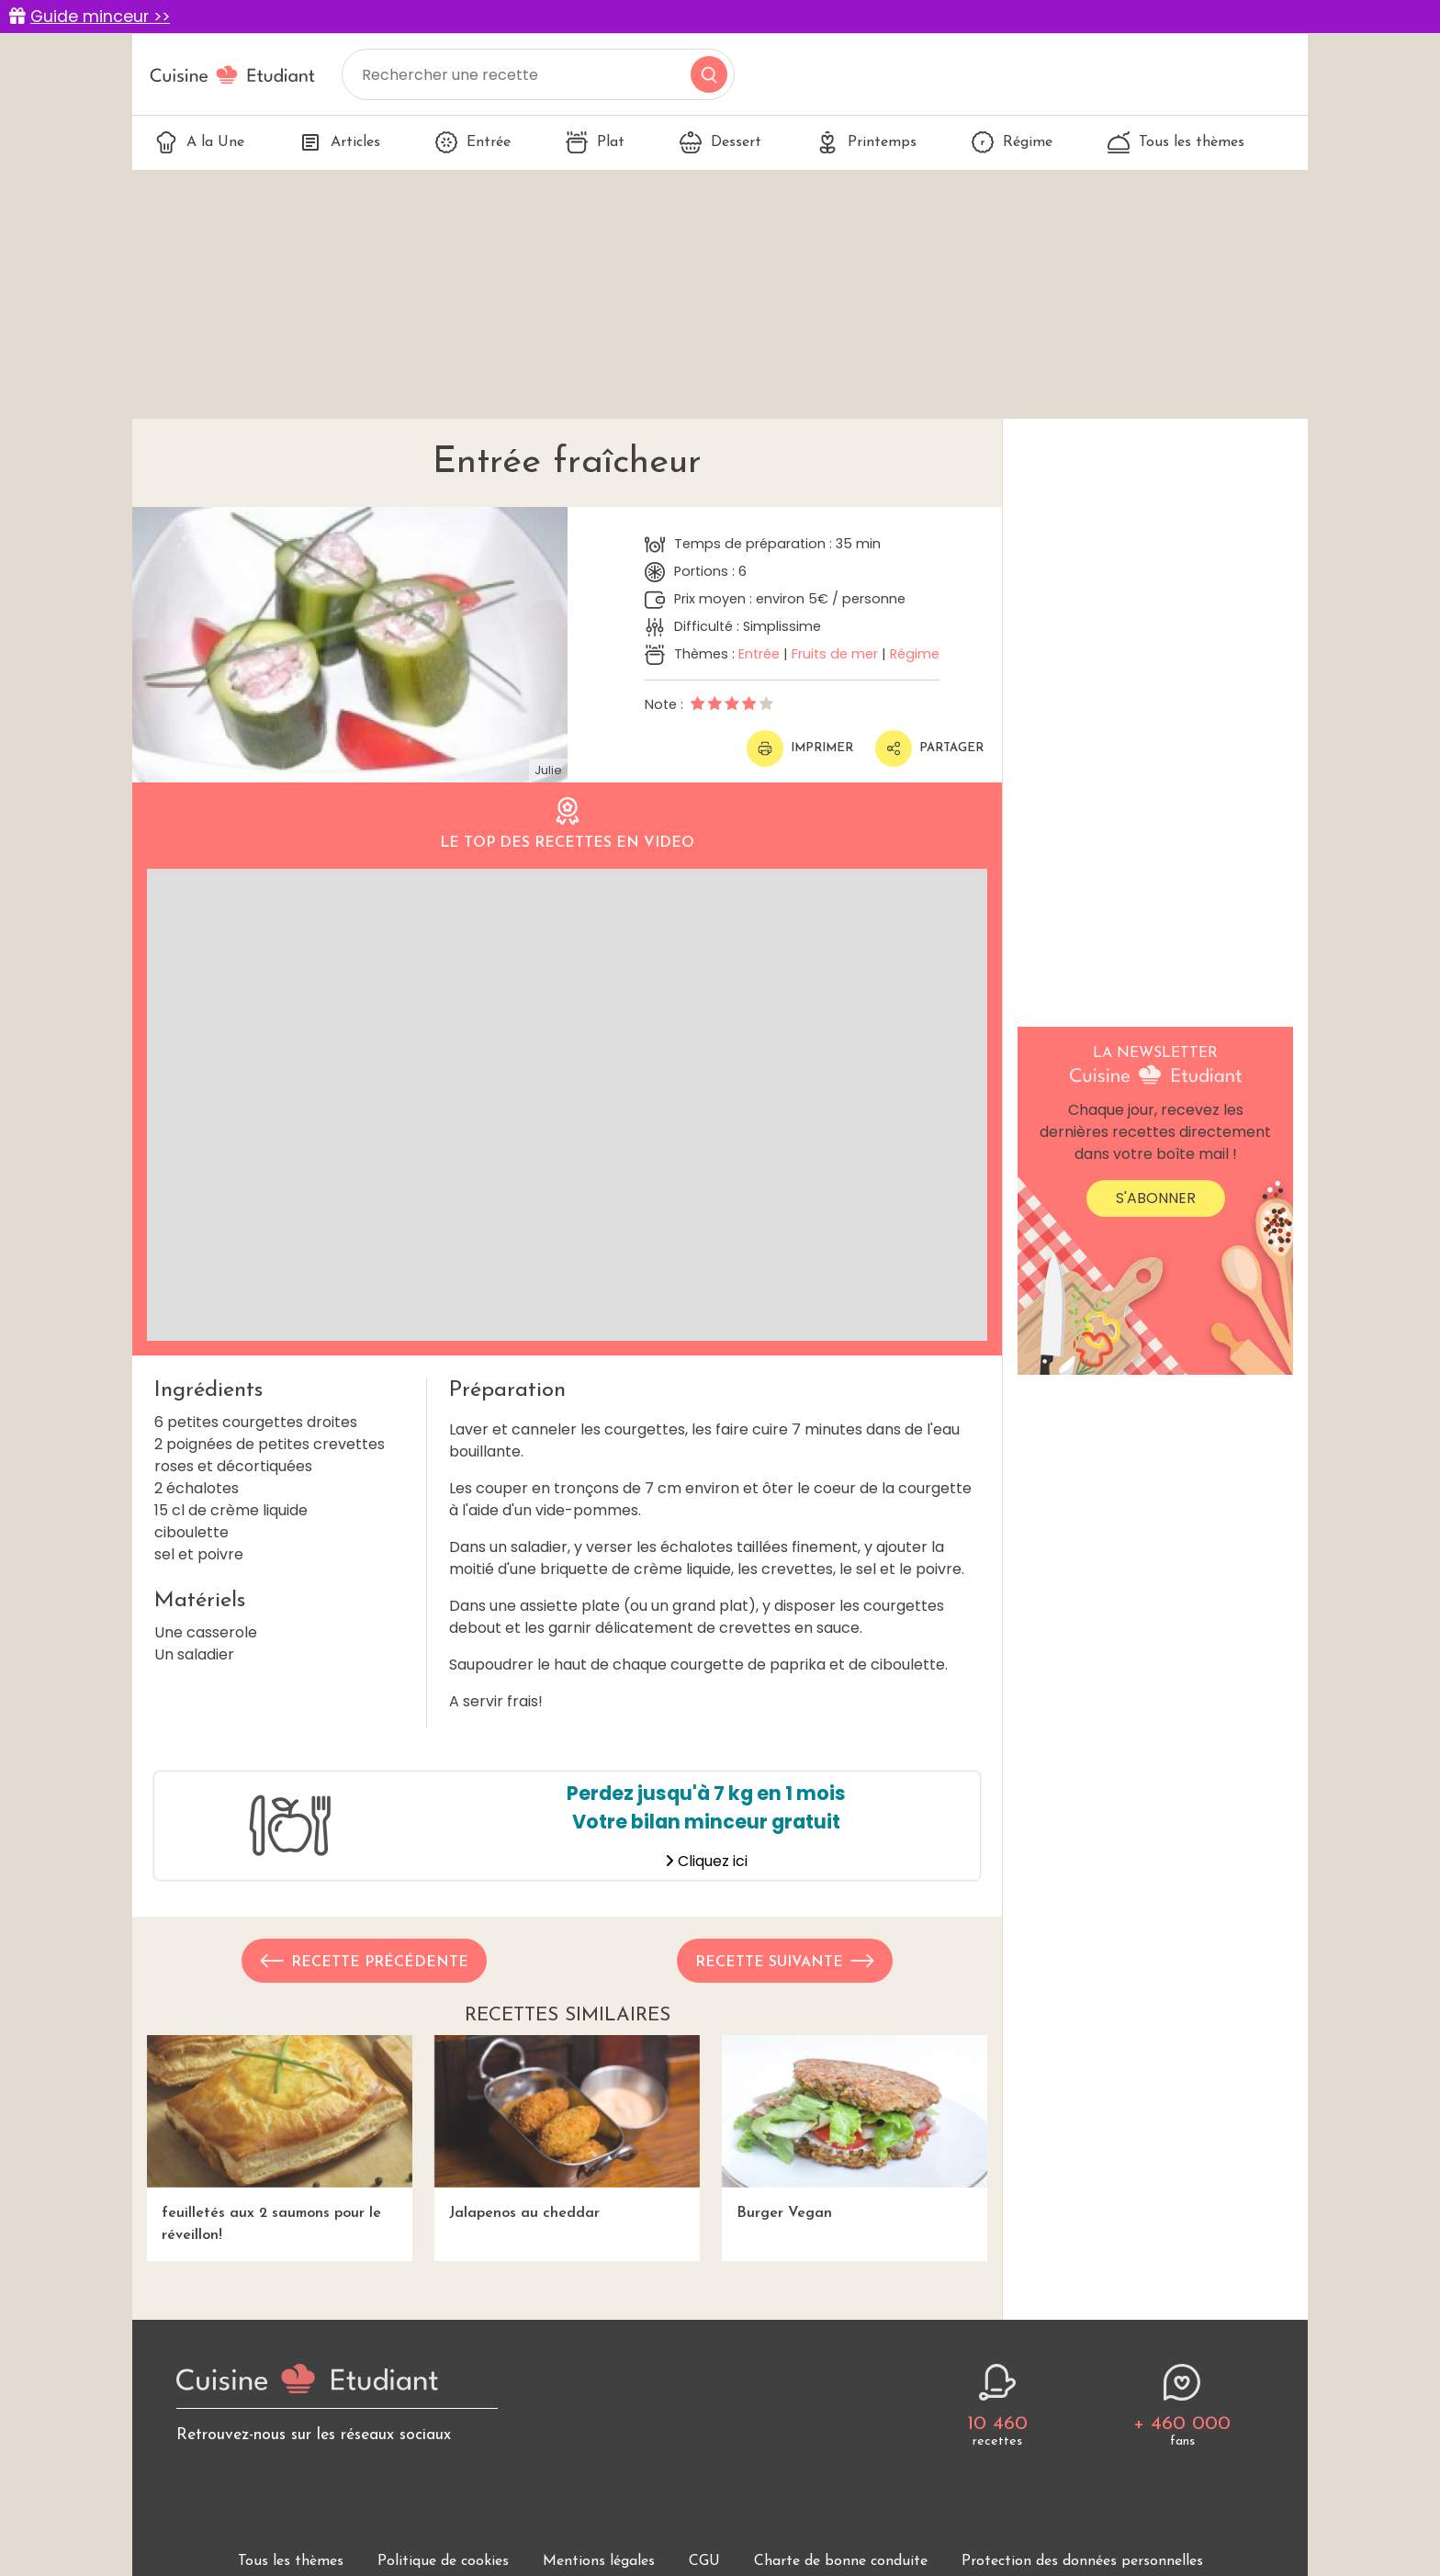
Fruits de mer (835, 654)
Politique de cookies (443, 2561)
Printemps (866, 142)
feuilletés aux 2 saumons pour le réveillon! (279, 2138)
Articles (339, 142)
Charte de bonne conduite (841, 2561)
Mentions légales (599, 2561)
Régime (1012, 142)
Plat (595, 142)
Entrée (473, 142)
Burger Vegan (854, 2127)
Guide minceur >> (100, 17)
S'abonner (1156, 1198)
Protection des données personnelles (1082, 2561)
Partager (929, 748)
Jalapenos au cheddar (567, 2127)
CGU (704, 2561)
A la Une (199, 142)
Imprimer (800, 748)
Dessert (720, 142)
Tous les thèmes (1176, 142)
